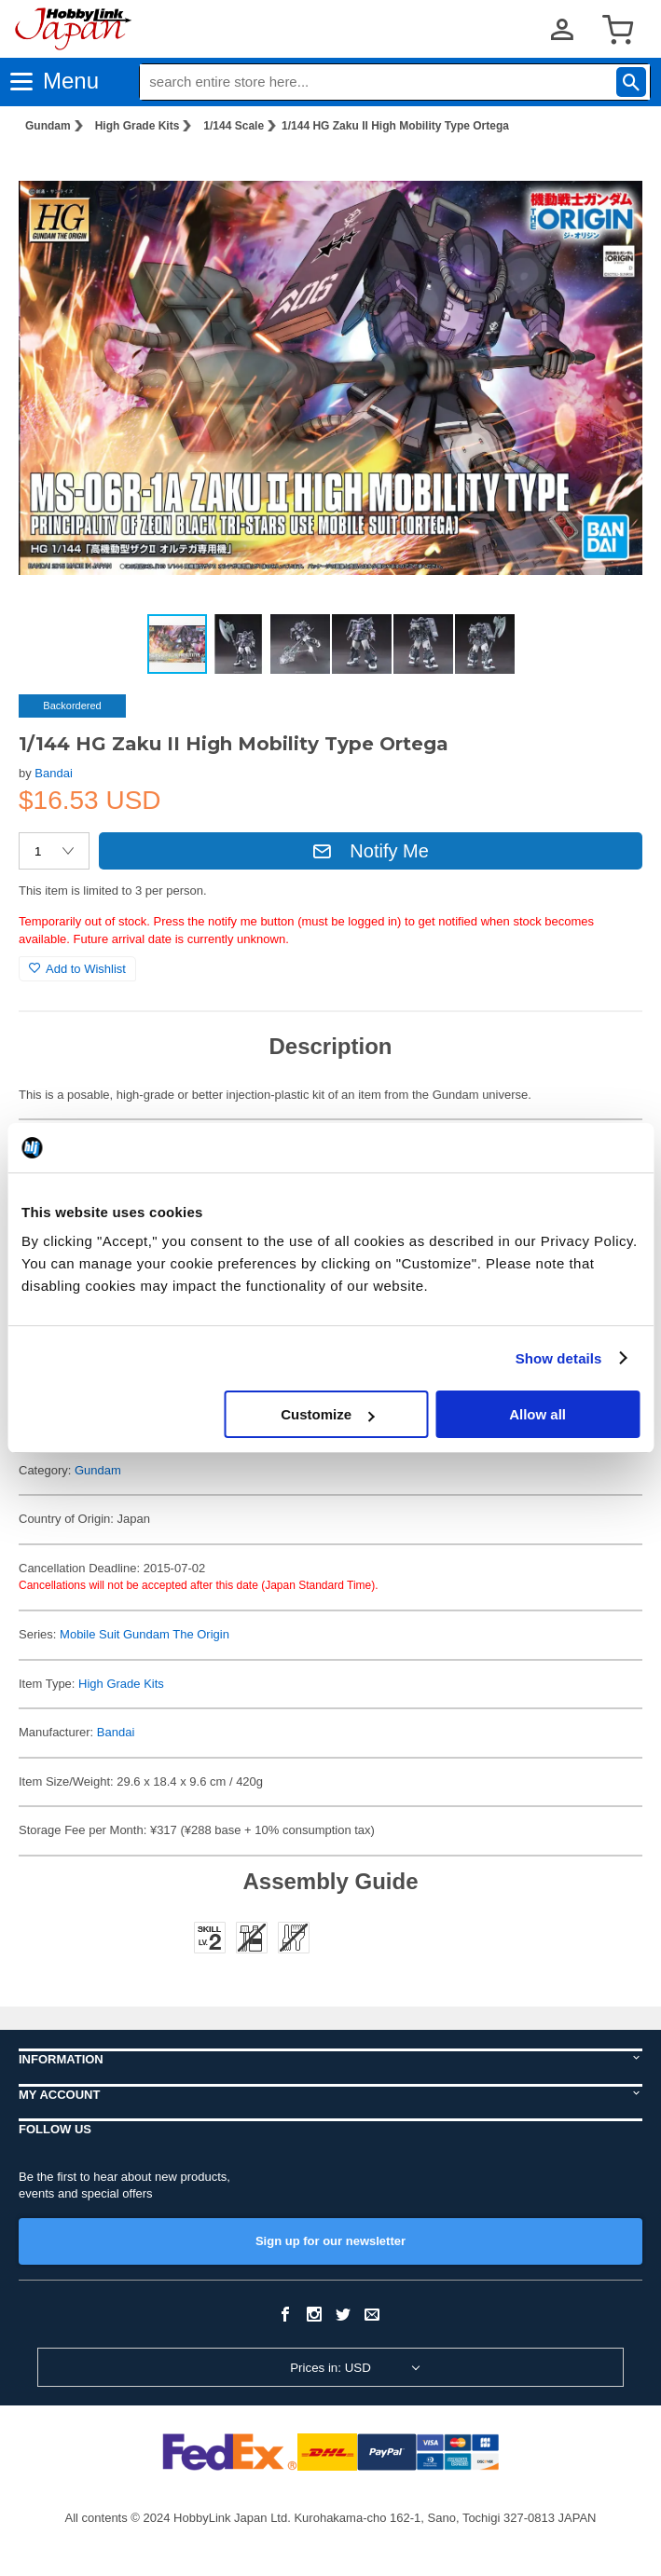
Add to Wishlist (77, 969)
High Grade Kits (137, 125)
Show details (559, 1358)
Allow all (537, 1414)
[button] (609, 178)
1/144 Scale (233, 125)
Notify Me (370, 851)
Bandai (53, 773)
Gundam (48, 125)
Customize (327, 1414)
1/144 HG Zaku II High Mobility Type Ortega (395, 125)
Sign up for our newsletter (330, 2241)
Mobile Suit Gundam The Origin (144, 1634)
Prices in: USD (330, 2368)
